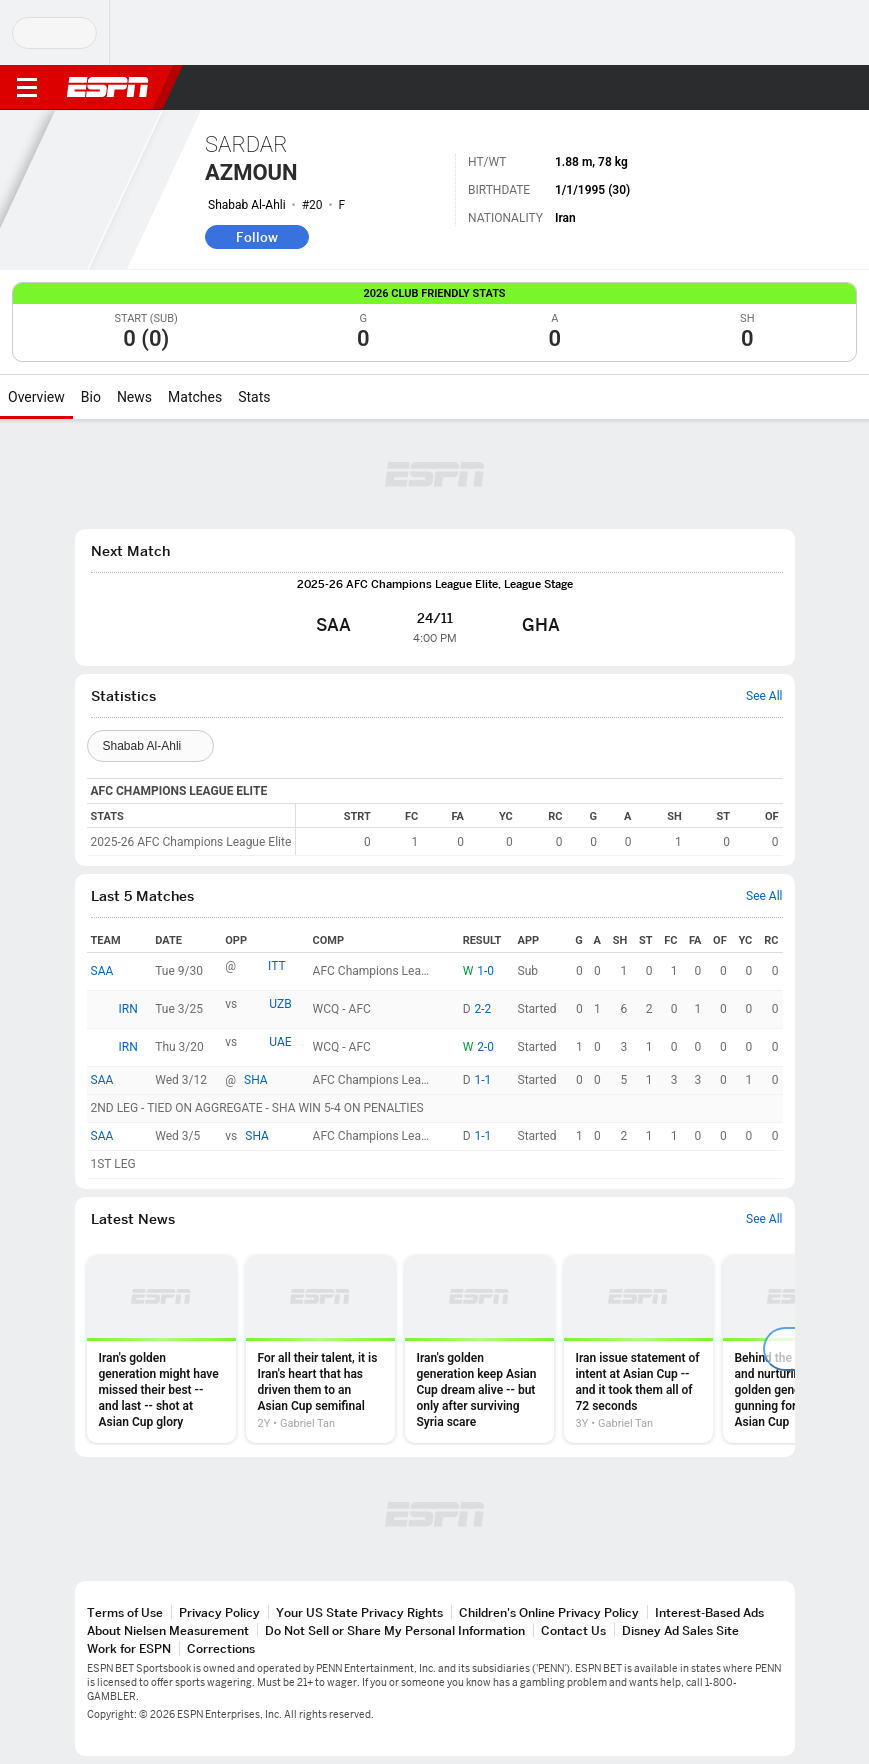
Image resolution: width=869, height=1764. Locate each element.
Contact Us (573, 1630)
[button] (814, 88)
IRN (128, 1009)
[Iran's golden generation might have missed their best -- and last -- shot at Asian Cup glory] (161, 1349)
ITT (277, 966)
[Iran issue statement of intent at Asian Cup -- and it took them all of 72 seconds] (638, 1349)
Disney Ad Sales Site (680, 1630)
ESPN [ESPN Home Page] (108, 87)
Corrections (221, 1648)
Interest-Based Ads (709, 1612)
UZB (280, 1004)
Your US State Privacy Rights (359, 1612)
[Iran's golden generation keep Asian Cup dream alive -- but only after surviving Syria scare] (479, 1349)
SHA (256, 1080)
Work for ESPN (129, 1648)
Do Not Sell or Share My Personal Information (395, 1630)
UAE (280, 1042)
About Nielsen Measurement (168, 1630)
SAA (102, 971)
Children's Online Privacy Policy (549, 1612)
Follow (257, 237)
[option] (161, 1349)
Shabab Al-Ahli (247, 205)
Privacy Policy (219, 1612)
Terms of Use (125, 1612)
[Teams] (150, 746)
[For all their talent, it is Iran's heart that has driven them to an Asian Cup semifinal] (320, 1349)
